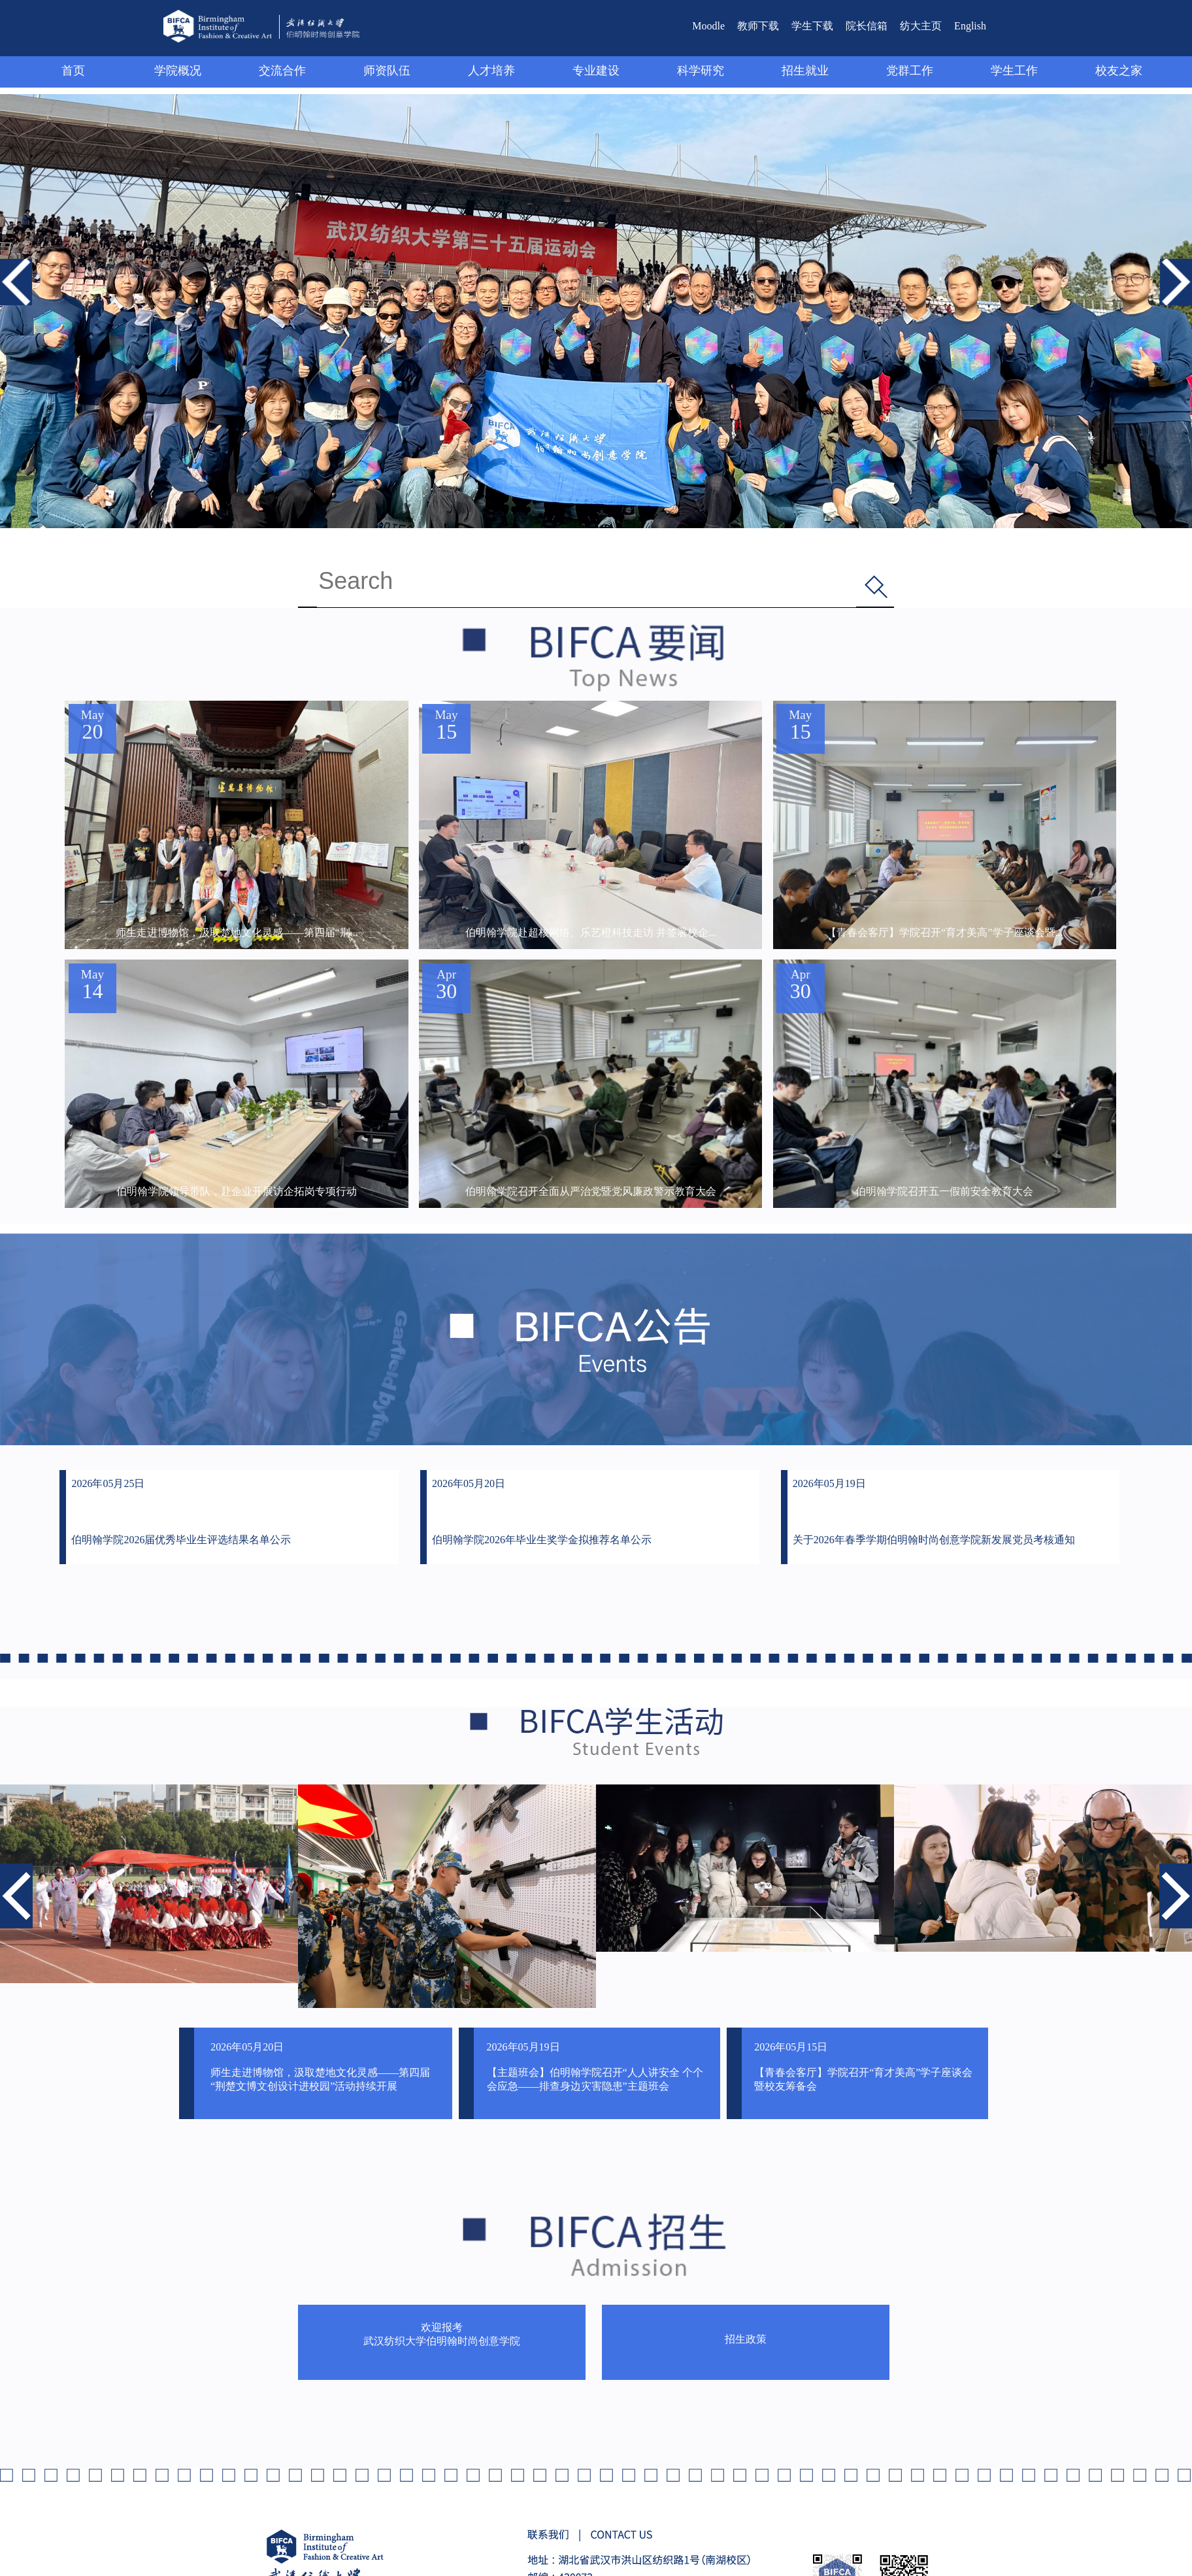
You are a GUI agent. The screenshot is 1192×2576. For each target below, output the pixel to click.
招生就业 (805, 71)
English (970, 26)
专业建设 (596, 71)
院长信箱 (866, 26)
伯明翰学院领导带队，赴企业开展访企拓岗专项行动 (236, 1191)
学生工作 (1014, 71)
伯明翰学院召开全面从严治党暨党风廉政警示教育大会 (590, 1191)
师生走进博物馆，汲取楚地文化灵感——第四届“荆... (237, 933)
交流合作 (282, 71)
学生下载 (812, 26)
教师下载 (758, 26)
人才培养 (491, 71)
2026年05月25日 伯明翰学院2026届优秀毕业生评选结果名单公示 (181, 1512)
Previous (16, 265)
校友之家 (1118, 71)
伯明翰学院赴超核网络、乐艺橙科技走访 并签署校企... (590, 933)
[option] (149, 1883)
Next (1170, 265)
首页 (73, 71)
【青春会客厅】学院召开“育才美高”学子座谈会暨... (944, 933)
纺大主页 (921, 26)
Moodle (708, 26)
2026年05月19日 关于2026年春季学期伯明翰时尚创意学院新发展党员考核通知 (934, 1512)
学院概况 (177, 71)
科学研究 (700, 71)
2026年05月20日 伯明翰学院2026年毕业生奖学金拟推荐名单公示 (542, 1512)
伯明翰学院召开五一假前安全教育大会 (944, 1191)
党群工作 (909, 71)
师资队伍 (386, 71)
